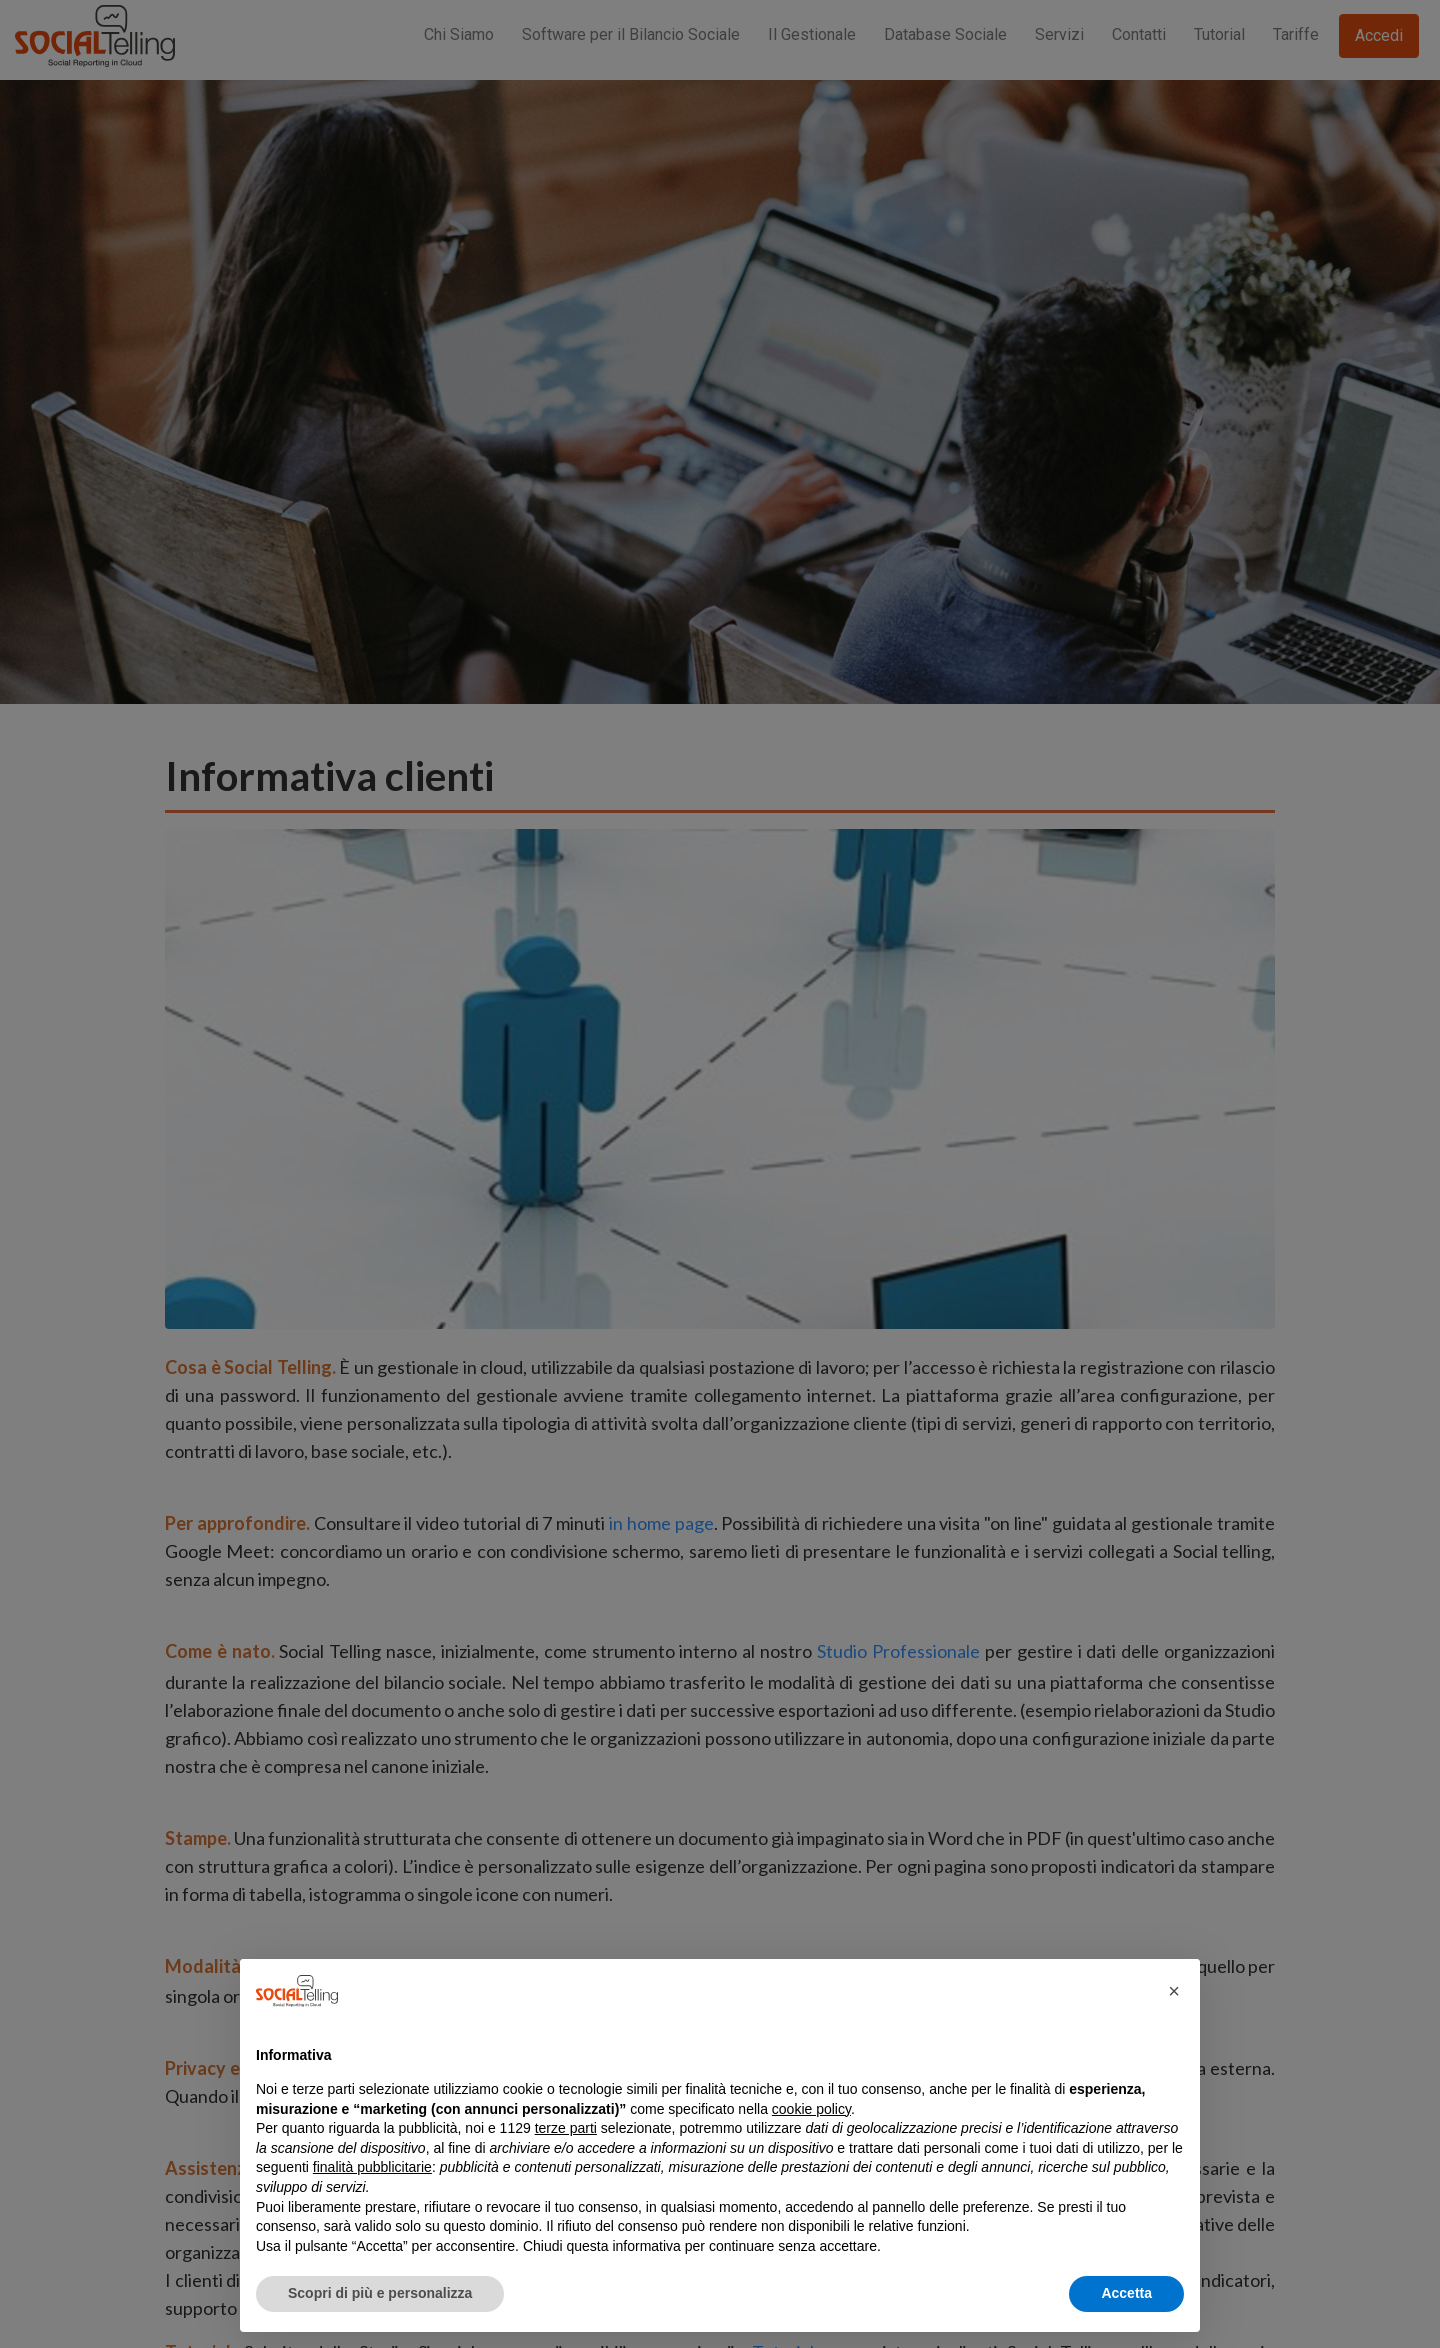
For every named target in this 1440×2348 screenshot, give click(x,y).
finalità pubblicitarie (372, 2167)
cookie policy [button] (811, 2109)
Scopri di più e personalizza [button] (380, 2293)
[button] (1174, 1991)
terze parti (566, 2128)
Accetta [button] (1126, 2293)
